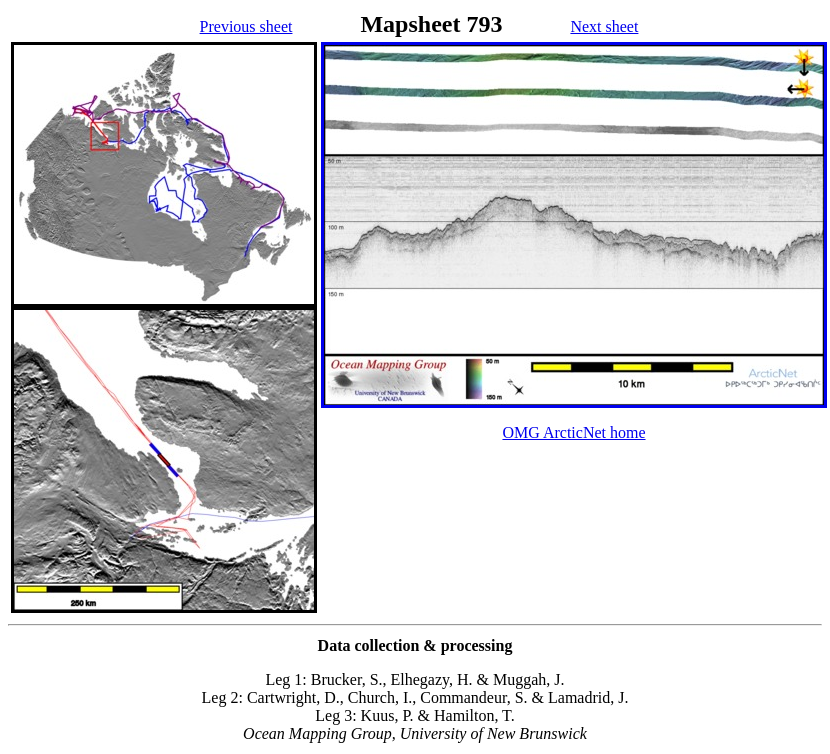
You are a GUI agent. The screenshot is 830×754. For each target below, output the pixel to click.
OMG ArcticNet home (573, 432)
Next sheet (604, 26)
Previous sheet (246, 26)
